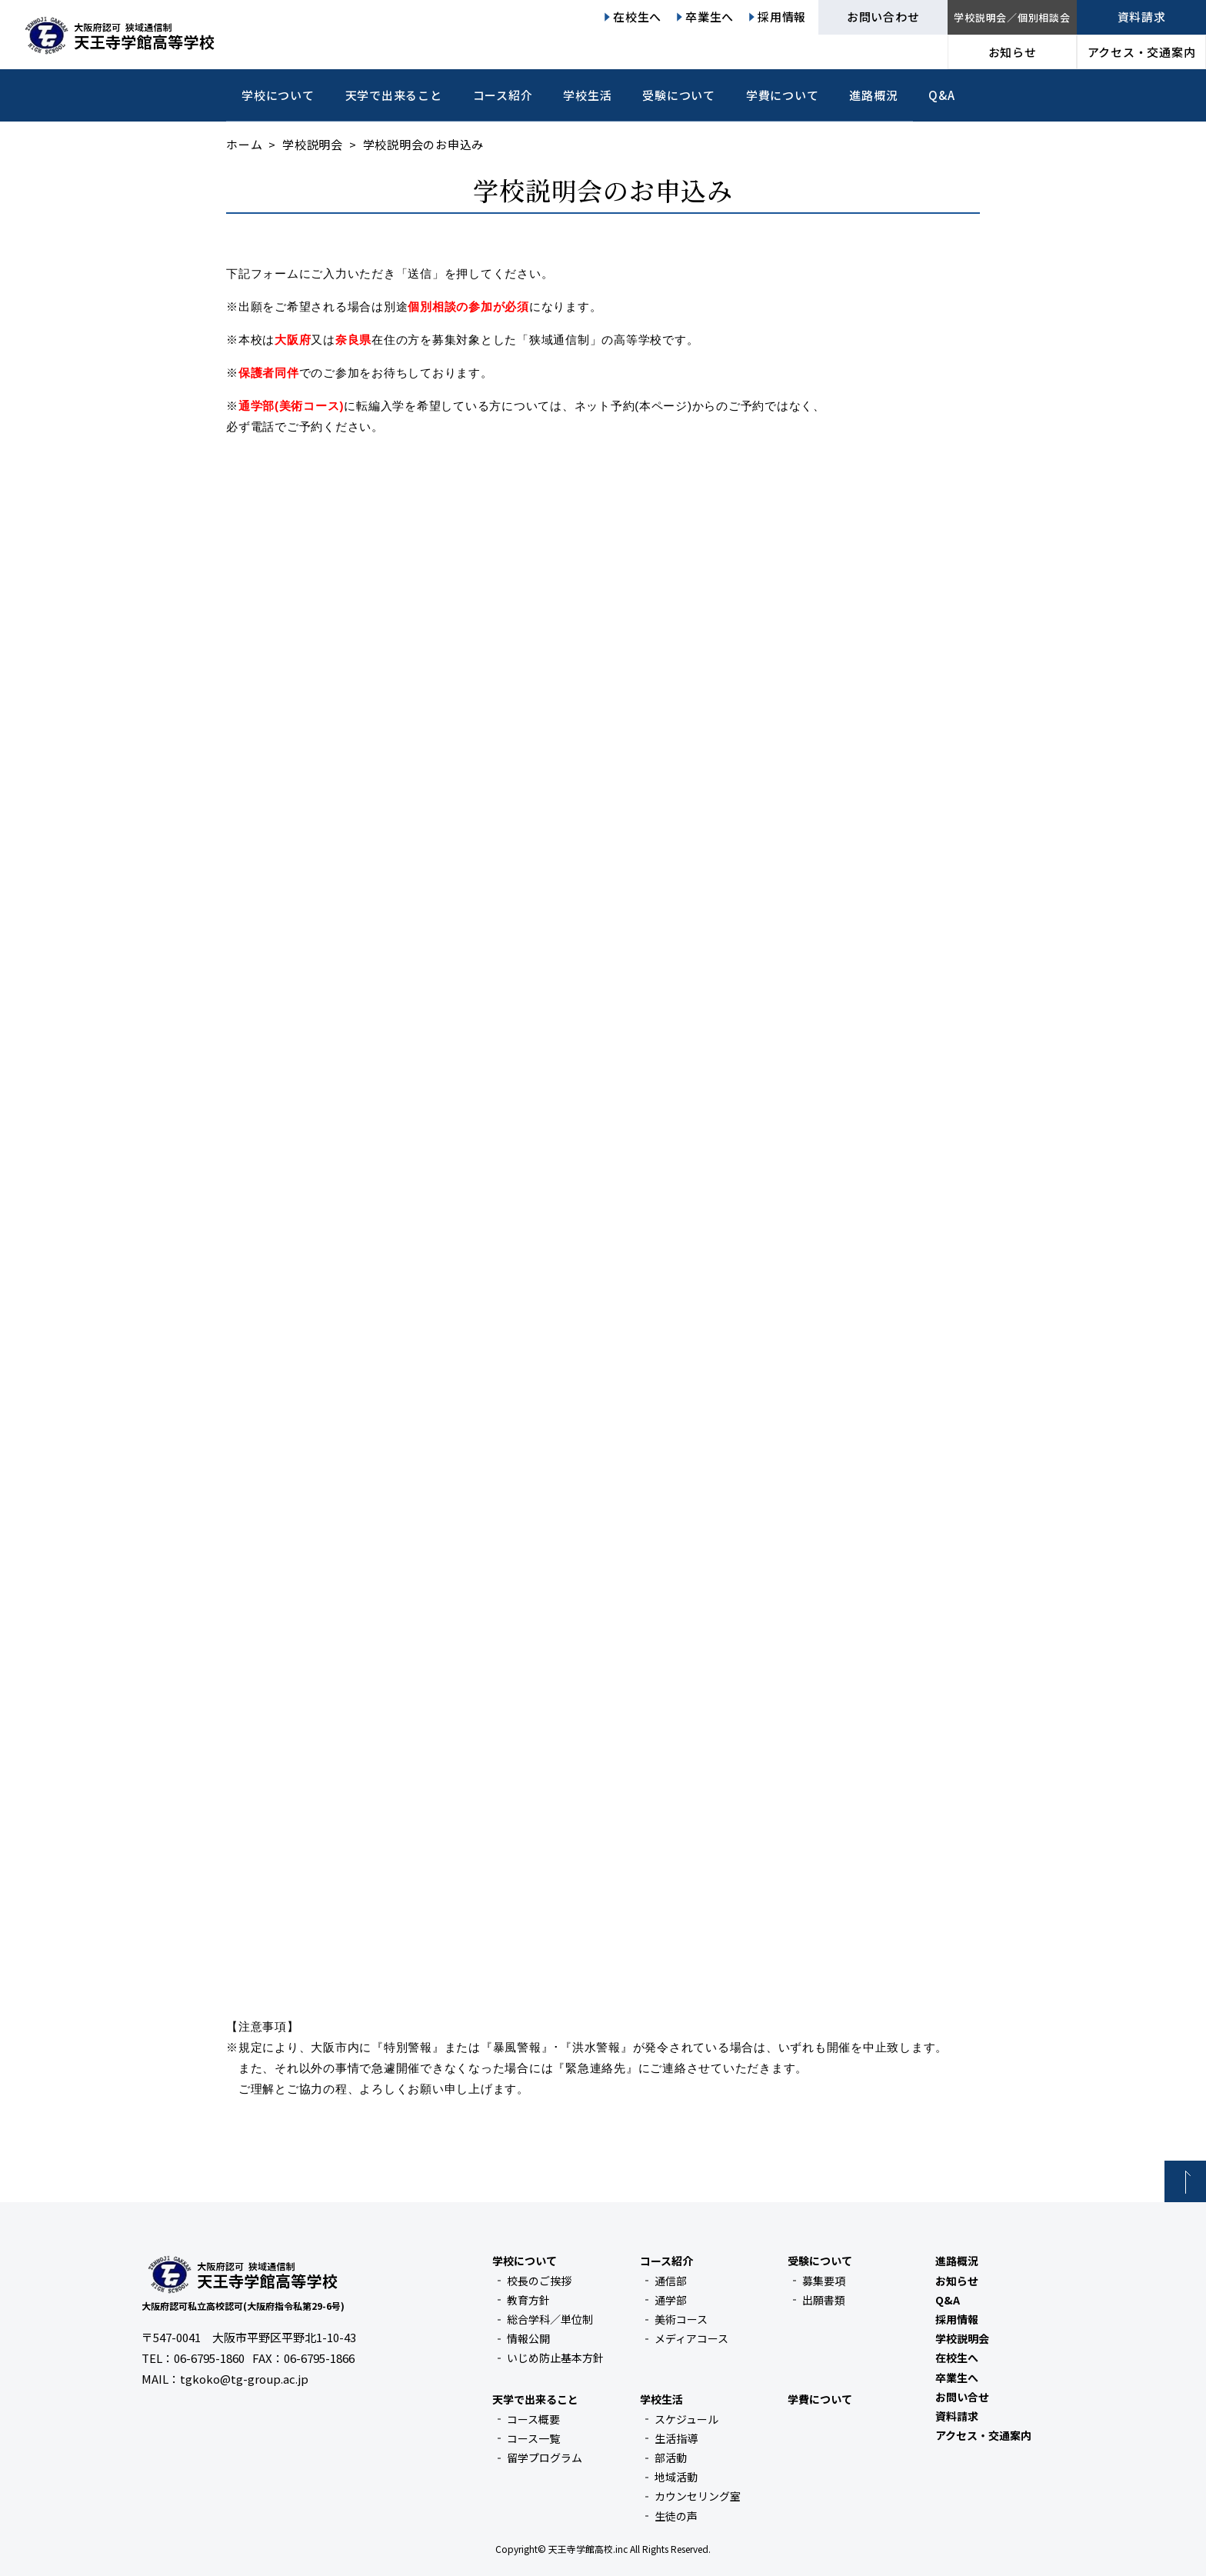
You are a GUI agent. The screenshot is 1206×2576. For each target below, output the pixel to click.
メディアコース (691, 2338)
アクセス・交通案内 (1142, 52)
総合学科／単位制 (550, 2319)
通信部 (671, 2280)
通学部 (671, 2300)
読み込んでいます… (603, 1157)
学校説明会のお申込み (603, 190)
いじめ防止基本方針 (555, 2357)
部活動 (671, 2457)
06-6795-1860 (209, 2358)
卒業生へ (709, 16)
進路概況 (873, 95)
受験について (678, 95)
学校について (278, 95)
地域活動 (676, 2476)
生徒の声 (676, 2516)
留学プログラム (544, 2457)
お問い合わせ (883, 16)
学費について (782, 95)
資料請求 (1142, 16)
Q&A (941, 95)
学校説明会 (312, 144)
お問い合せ (962, 2396)
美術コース (681, 2319)
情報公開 (528, 2338)
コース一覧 (533, 2438)
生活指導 (676, 2438)
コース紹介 (503, 95)
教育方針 (528, 2300)
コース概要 (533, 2419)
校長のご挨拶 (539, 2280)
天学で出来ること (393, 95)
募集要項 (823, 2280)
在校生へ (637, 16)
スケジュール (686, 2419)
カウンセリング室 (698, 2496)
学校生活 (587, 95)
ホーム (244, 144)
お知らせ (1012, 52)
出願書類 (823, 2300)
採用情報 (782, 16)
